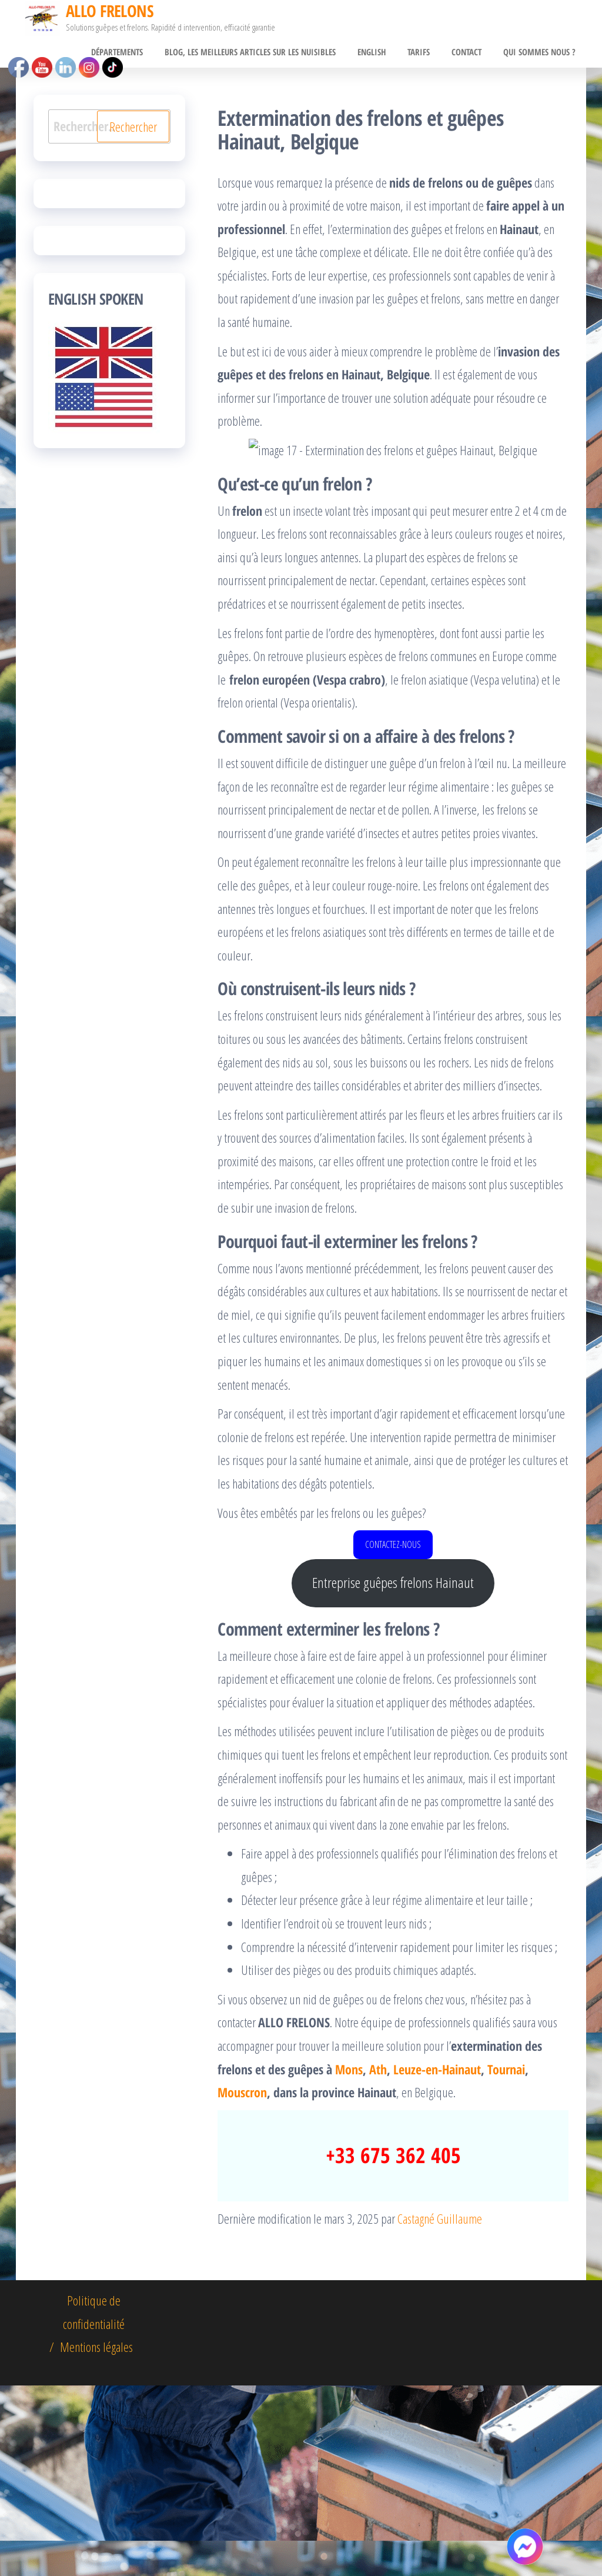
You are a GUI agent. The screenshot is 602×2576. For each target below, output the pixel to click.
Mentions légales (96, 2537)
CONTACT (472, 53)
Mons (349, 2259)
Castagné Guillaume (439, 2409)
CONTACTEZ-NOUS (393, 1735)
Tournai (506, 2259)
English (385, 53)
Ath (378, 2259)
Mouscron (242, 2282)
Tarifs (428, 53)
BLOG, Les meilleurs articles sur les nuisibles (267, 53)
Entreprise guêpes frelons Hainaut (393, 1773)
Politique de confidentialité (94, 2502)
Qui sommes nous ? (541, 53)
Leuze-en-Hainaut (437, 2259)
